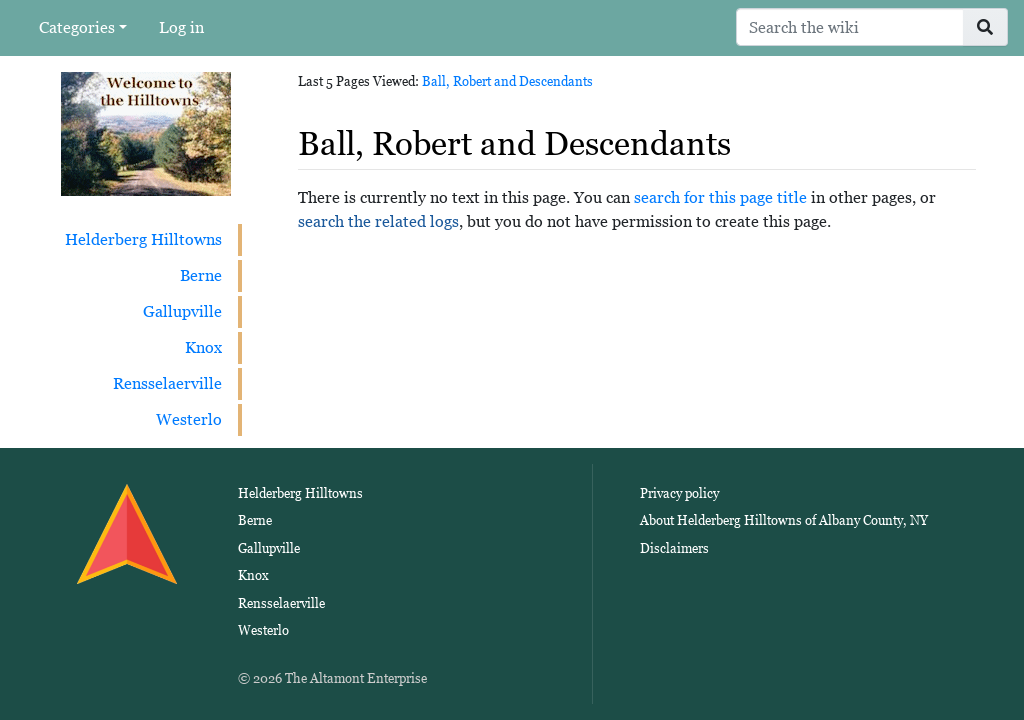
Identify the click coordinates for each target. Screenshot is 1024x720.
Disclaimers (674, 548)
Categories (77, 27)
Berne (201, 275)
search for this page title (720, 197)
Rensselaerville (167, 383)
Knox (203, 347)
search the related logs (378, 221)
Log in (181, 27)
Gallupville (182, 311)
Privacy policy (679, 493)
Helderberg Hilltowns (143, 239)
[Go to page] (985, 27)
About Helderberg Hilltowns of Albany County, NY (784, 520)
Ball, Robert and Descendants (507, 81)
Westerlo (189, 419)
